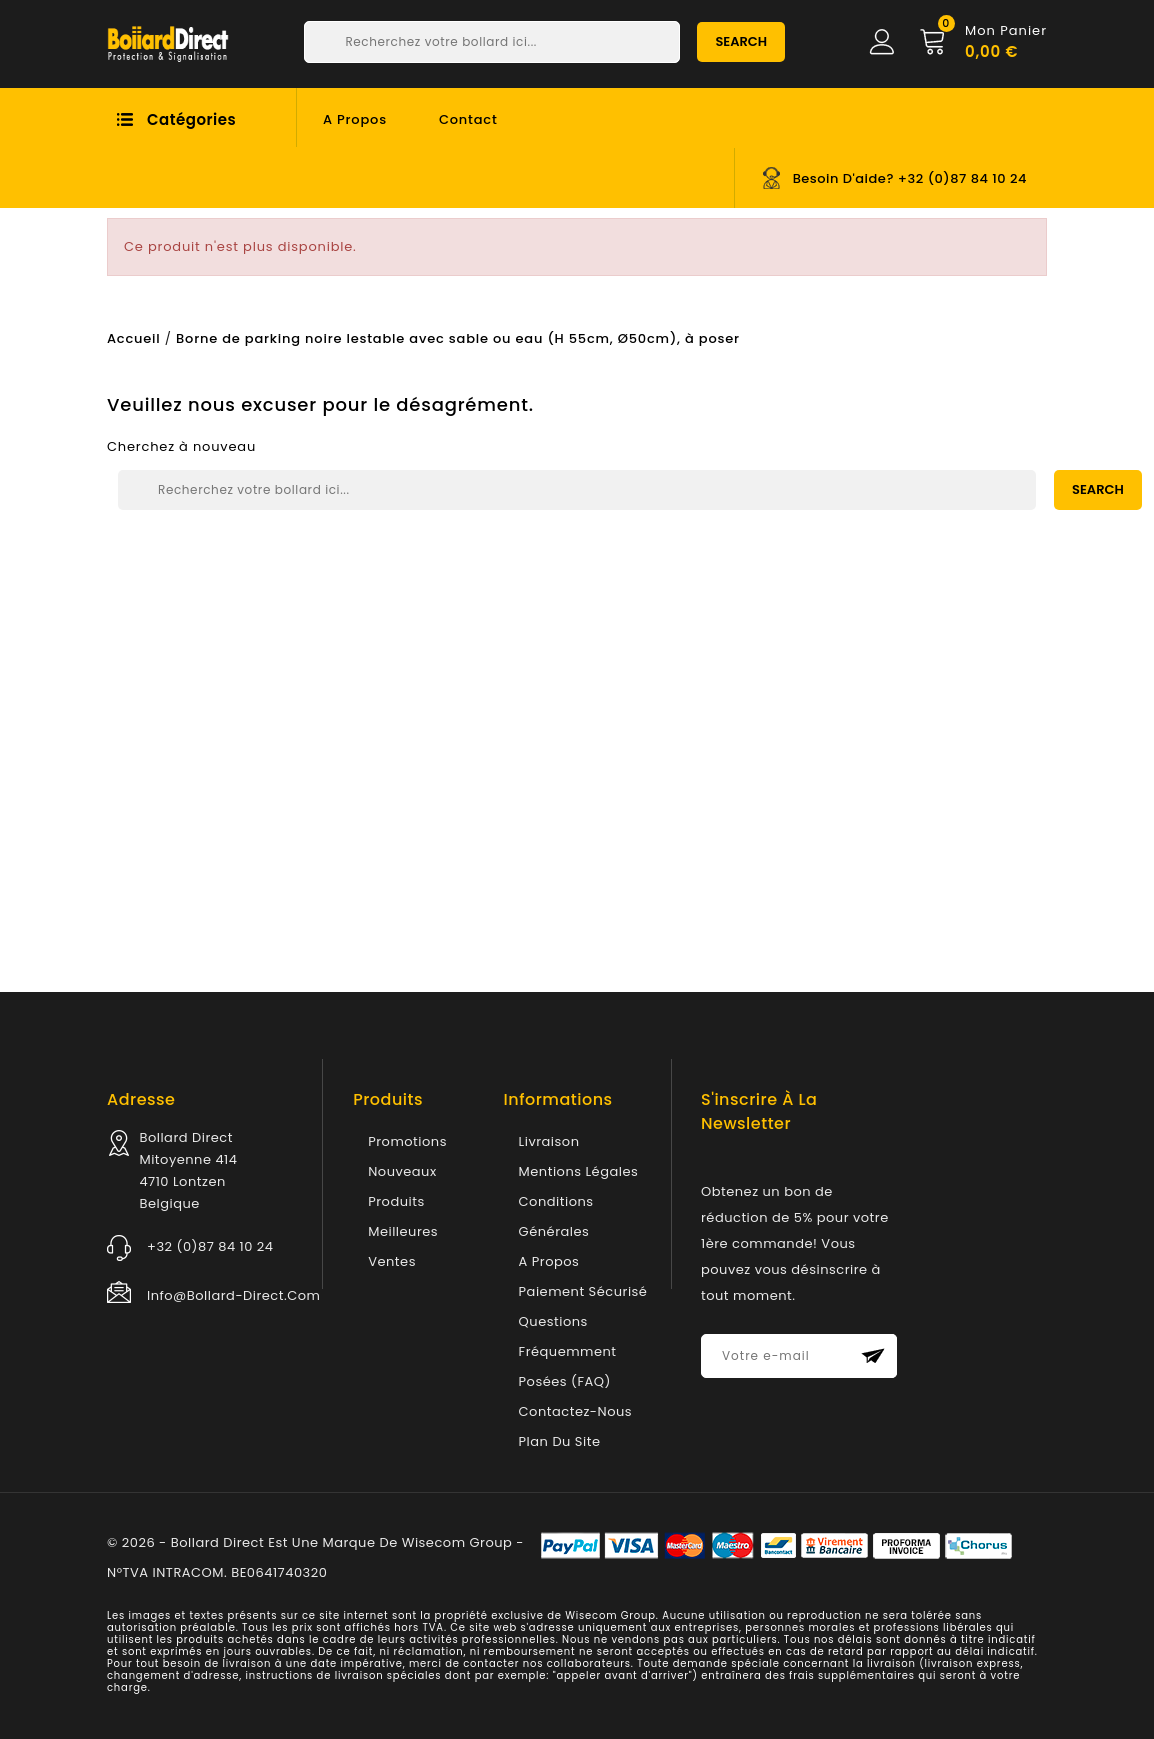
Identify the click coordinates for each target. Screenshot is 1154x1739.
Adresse (141, 1099)
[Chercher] (492, 42)
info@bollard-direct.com (233, 1295)
